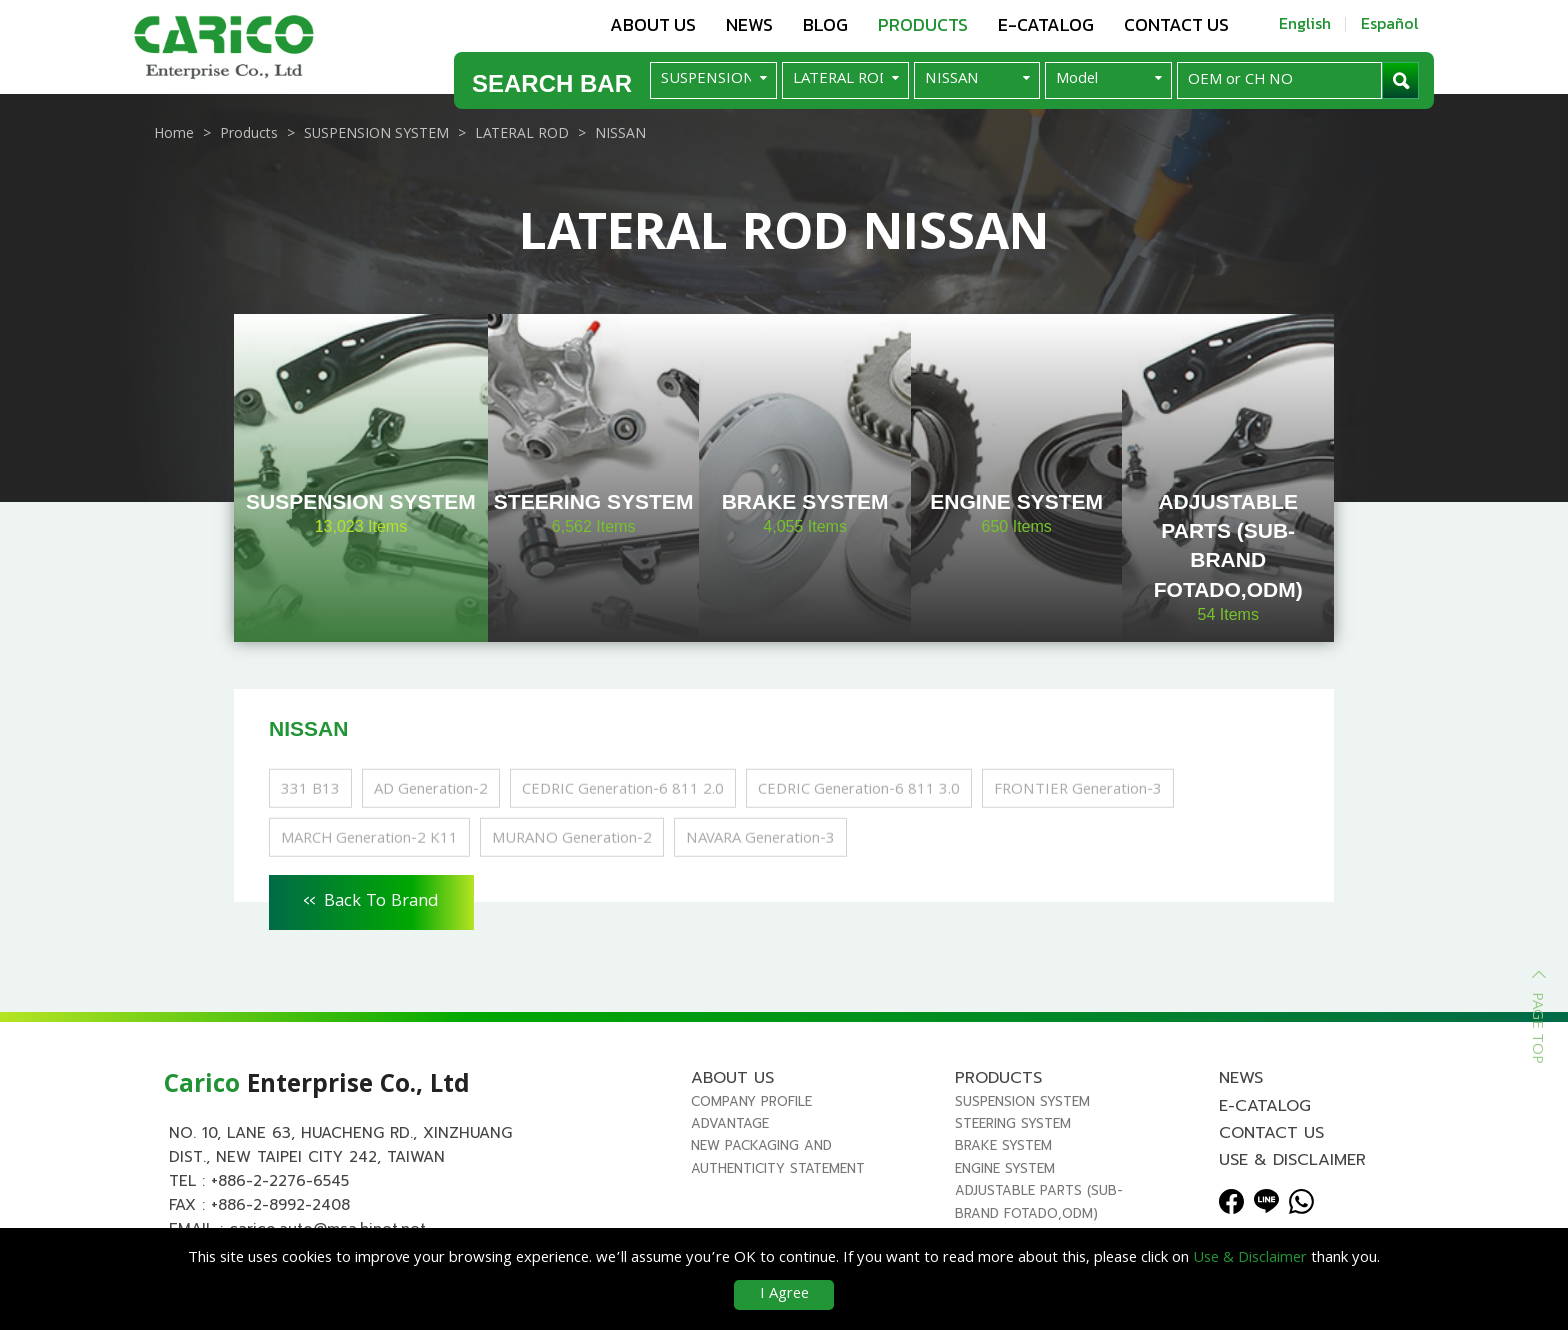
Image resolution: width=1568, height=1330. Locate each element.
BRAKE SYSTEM (1003, 1145)
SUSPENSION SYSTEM (1022, 1101)
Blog (825, 24)
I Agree (784, 1295)
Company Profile (751, 1101)
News (749, 24)
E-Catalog (1046, 24)
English (1305, 23)
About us (653, 24)
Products (923, 24)
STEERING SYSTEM (1013, 1123)
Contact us (1176, 24)
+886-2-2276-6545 (280, 1181)
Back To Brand (371, 899)
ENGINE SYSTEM (1005, 1168)
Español (1390, 23)
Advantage (730, 1123)
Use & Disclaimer (1292, 1160)
